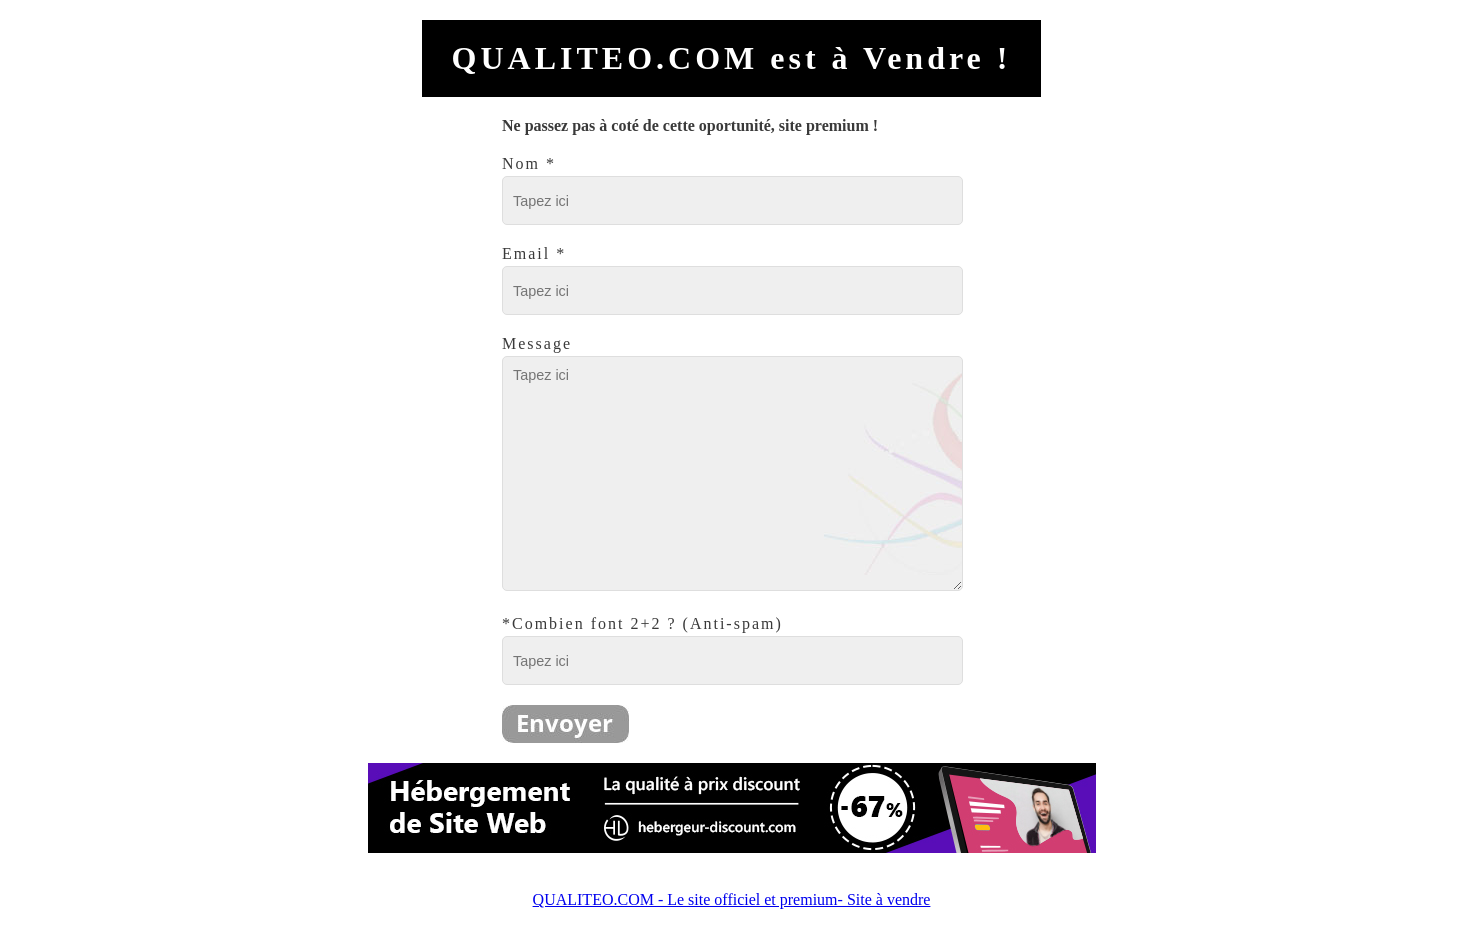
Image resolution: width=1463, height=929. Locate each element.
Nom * (529, 163)
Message (537, 343)
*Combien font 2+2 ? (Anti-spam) (642, 623)
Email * (534, 253)
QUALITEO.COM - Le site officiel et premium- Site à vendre (732, 899)
